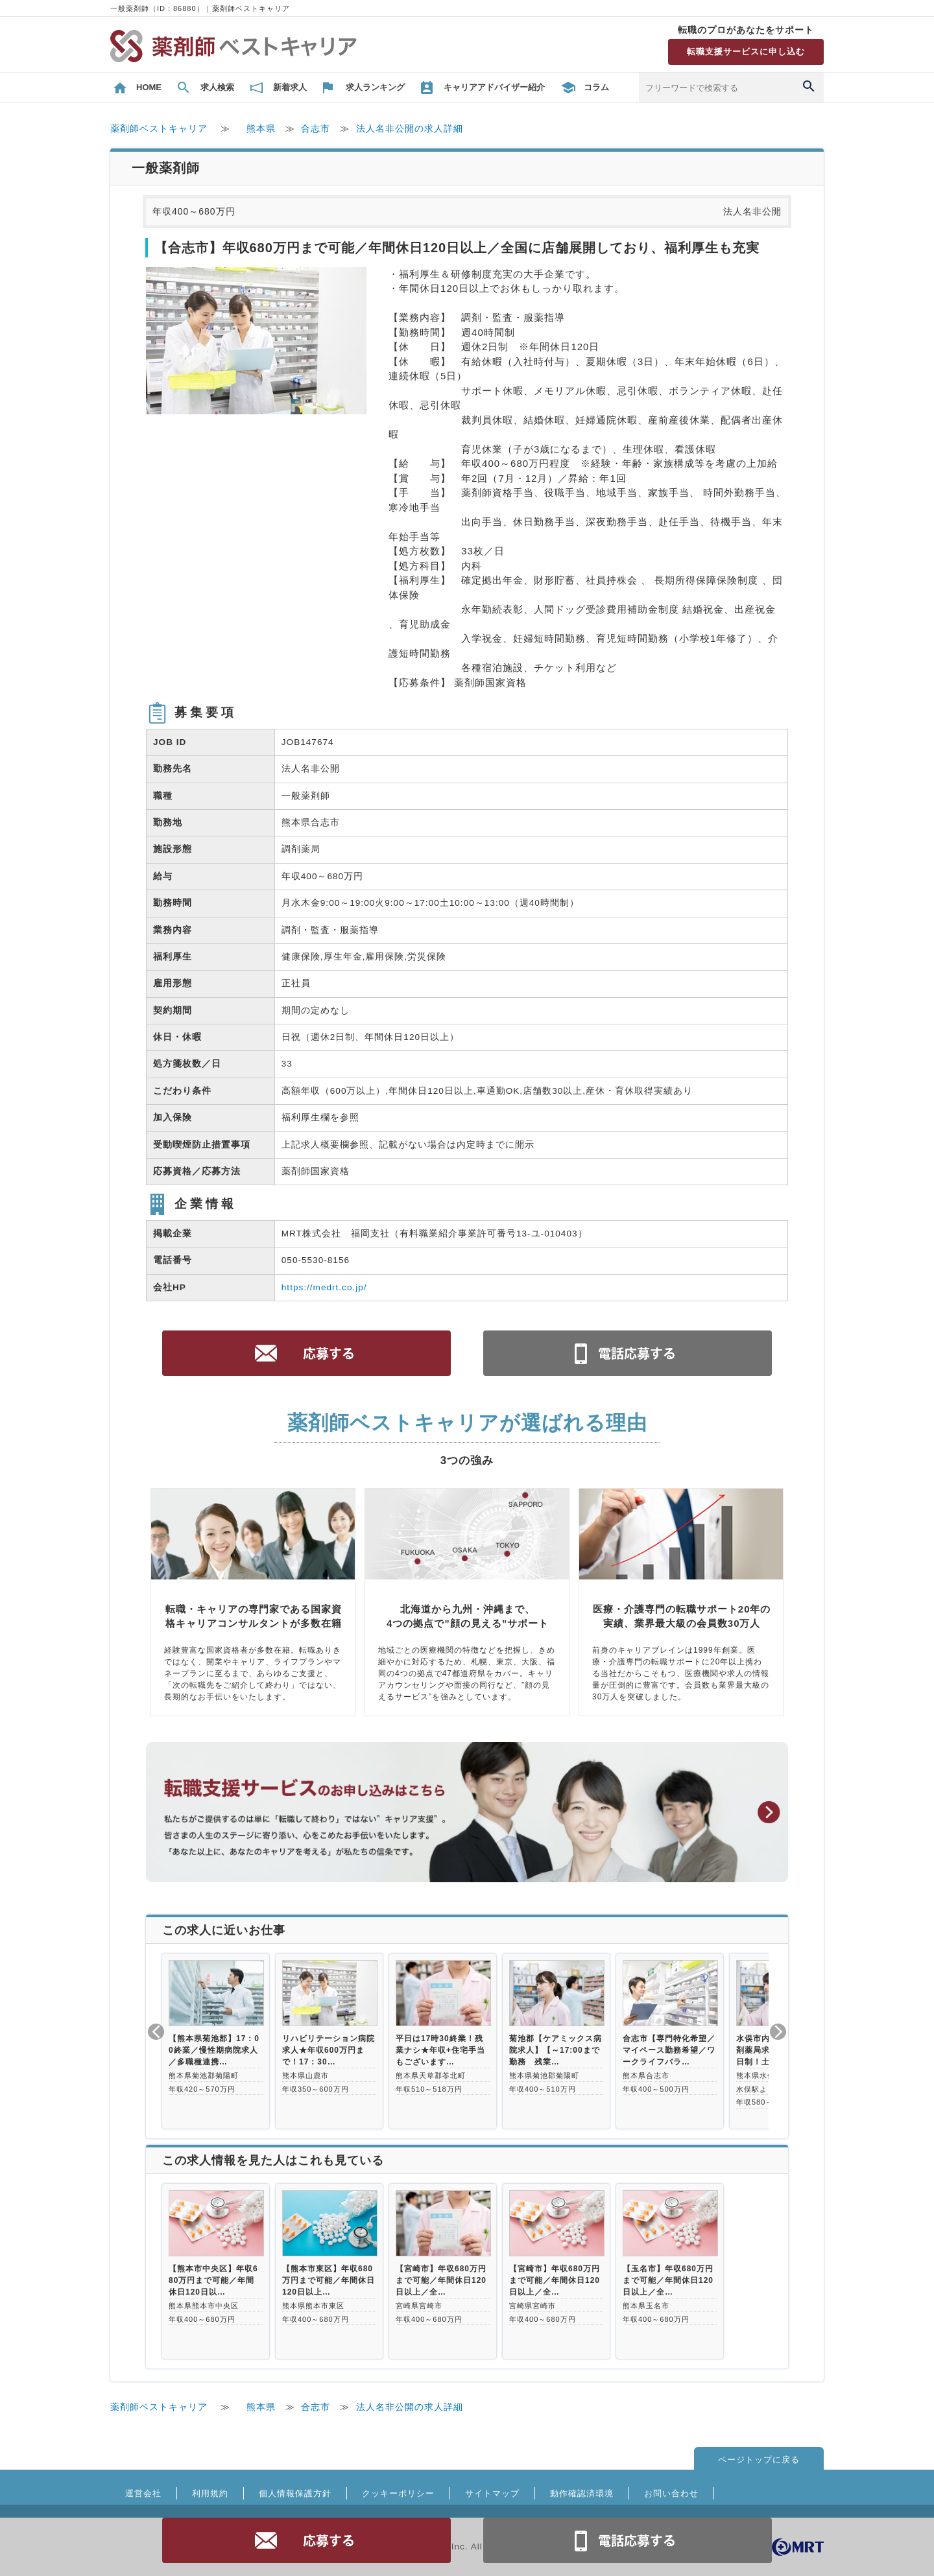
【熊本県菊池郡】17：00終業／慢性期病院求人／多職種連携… (214, 2050)
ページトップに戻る (759, 2459)
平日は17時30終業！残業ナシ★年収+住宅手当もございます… (440, 2050)
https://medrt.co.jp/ (324, 1287)
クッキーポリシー (398, 2493)
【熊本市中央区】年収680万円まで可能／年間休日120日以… (213, 2280)
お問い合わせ (671, 2493)
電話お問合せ (627, 2540)
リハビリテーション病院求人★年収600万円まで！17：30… (328, 2050)
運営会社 (143, 2493)
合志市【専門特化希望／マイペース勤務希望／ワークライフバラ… (669, 2050)
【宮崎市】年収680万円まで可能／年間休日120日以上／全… (441, 2280)
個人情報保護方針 (295, 2493)
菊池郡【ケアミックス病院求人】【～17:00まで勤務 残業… (555, 2050)
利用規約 (210, 2493)
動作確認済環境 (582, 2493)
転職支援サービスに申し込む (746, 51)
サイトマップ (492, 2493)
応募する (306, 2540)
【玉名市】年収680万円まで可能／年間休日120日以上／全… (668, 2280)
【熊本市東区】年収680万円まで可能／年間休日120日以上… (328, 2280)
